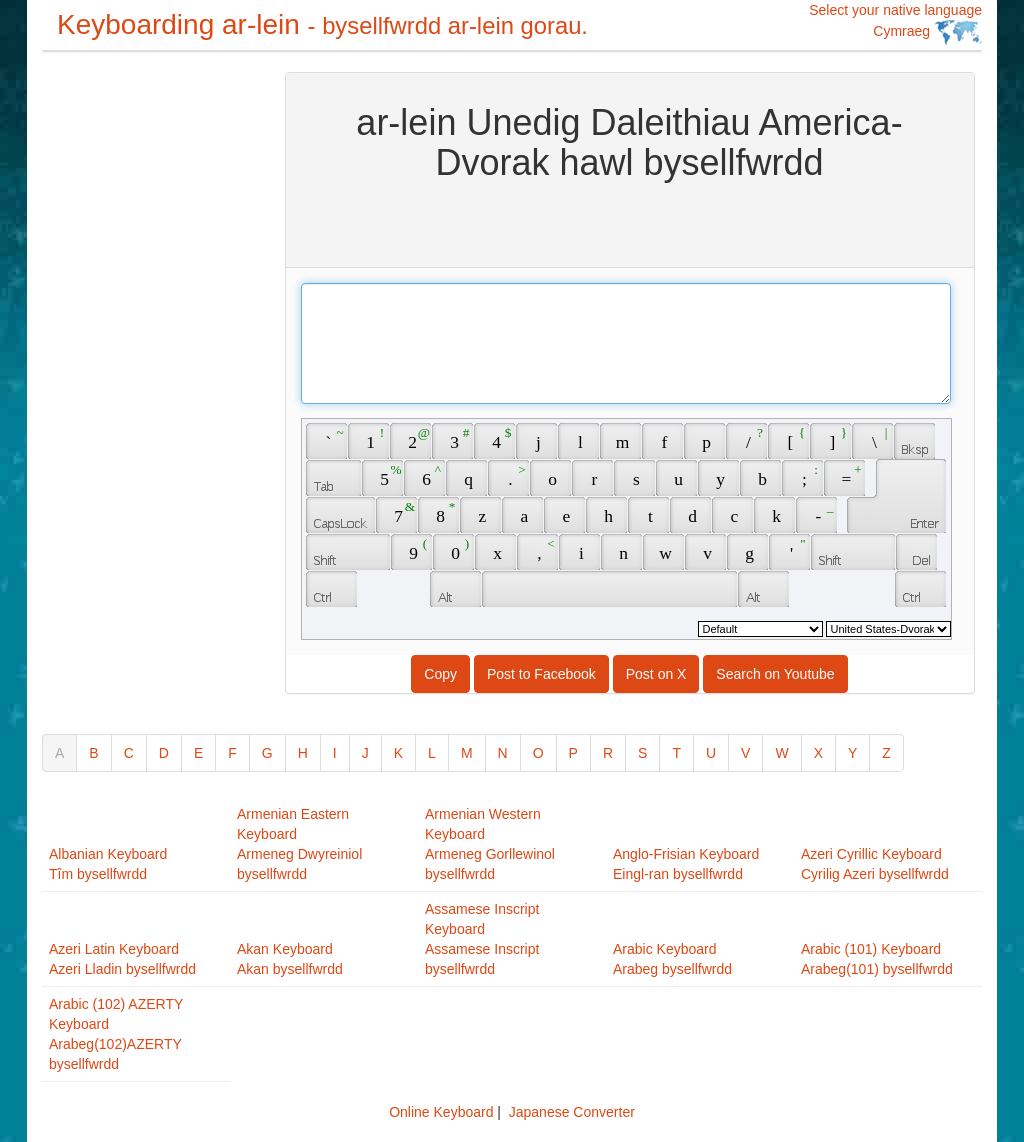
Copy (440, 674)
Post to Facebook (541, 674)
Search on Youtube (775, 674)
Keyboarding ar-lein (322, 24)
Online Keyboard (441, 1112)
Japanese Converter (572, 1112)
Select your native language (895, 23)
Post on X (656, 674)
